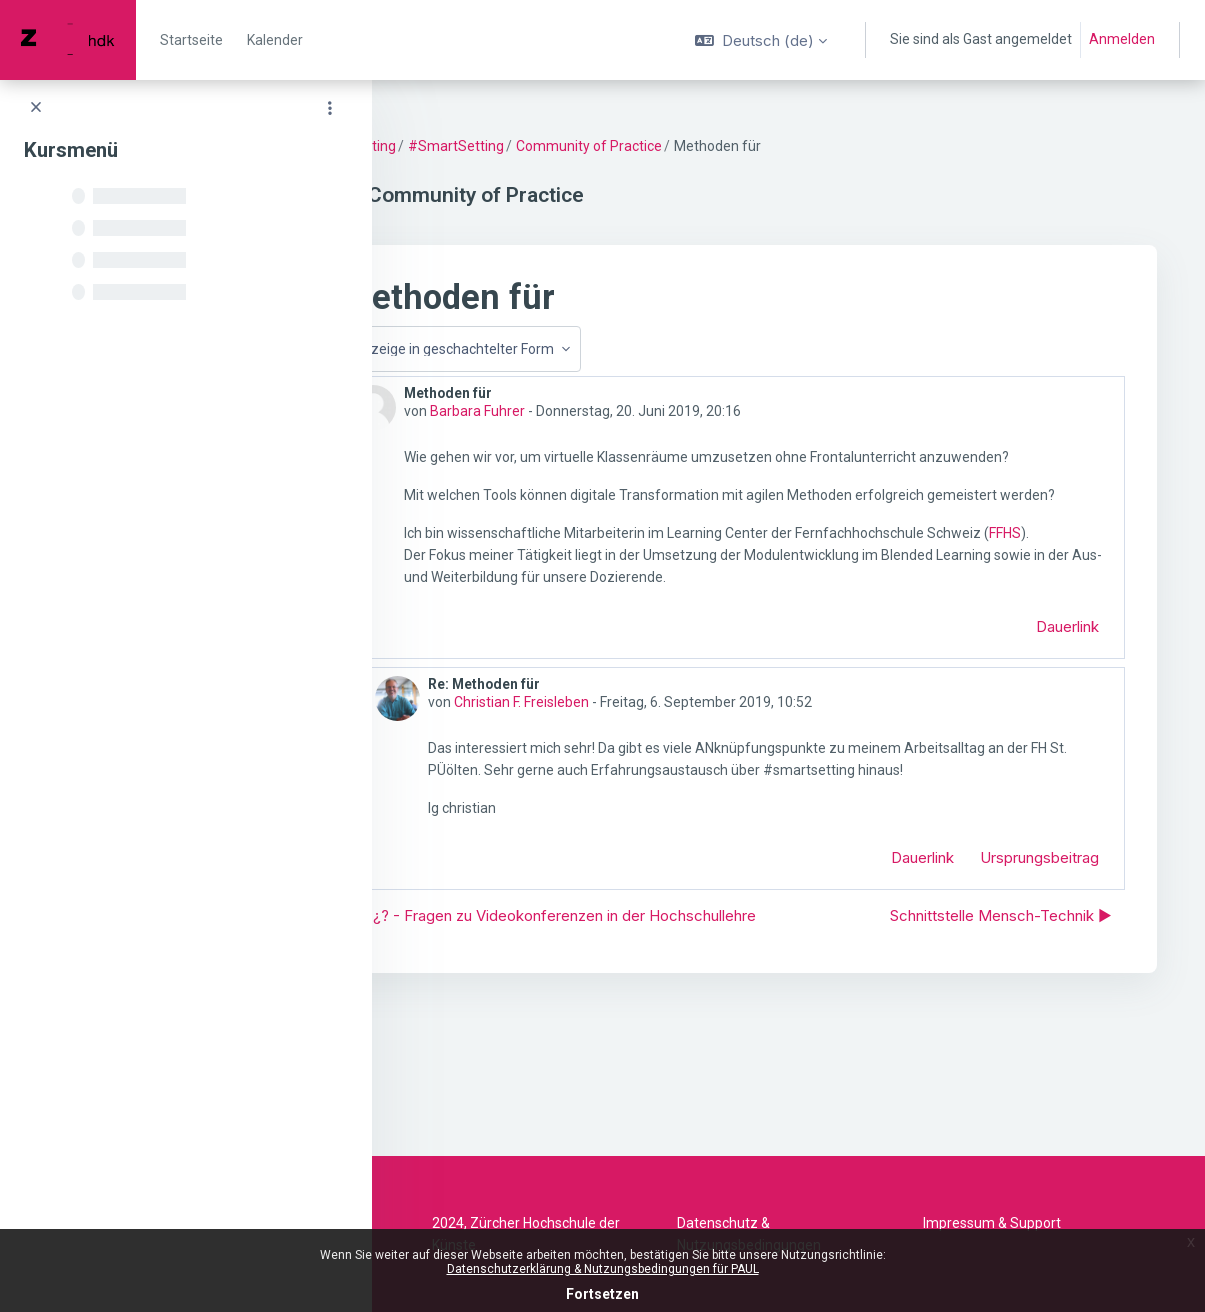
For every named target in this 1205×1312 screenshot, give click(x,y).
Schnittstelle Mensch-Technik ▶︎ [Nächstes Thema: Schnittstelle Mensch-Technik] (1001, 1017)
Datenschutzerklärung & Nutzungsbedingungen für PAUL (603, 1269)
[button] (761, 40)
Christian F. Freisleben (627, 768)
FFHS (535, 599)
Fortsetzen (602, 1294)
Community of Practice (699, 146)
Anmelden (1122, 39)
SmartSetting (463, 146)
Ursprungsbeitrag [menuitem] (1039, 923)
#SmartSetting (566, 146)
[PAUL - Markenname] (68, 40)
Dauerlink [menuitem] (1067, 692)
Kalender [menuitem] (275, 40)
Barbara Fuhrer (587, 411)
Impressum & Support (992, 1223)
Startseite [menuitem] (191, 40)
